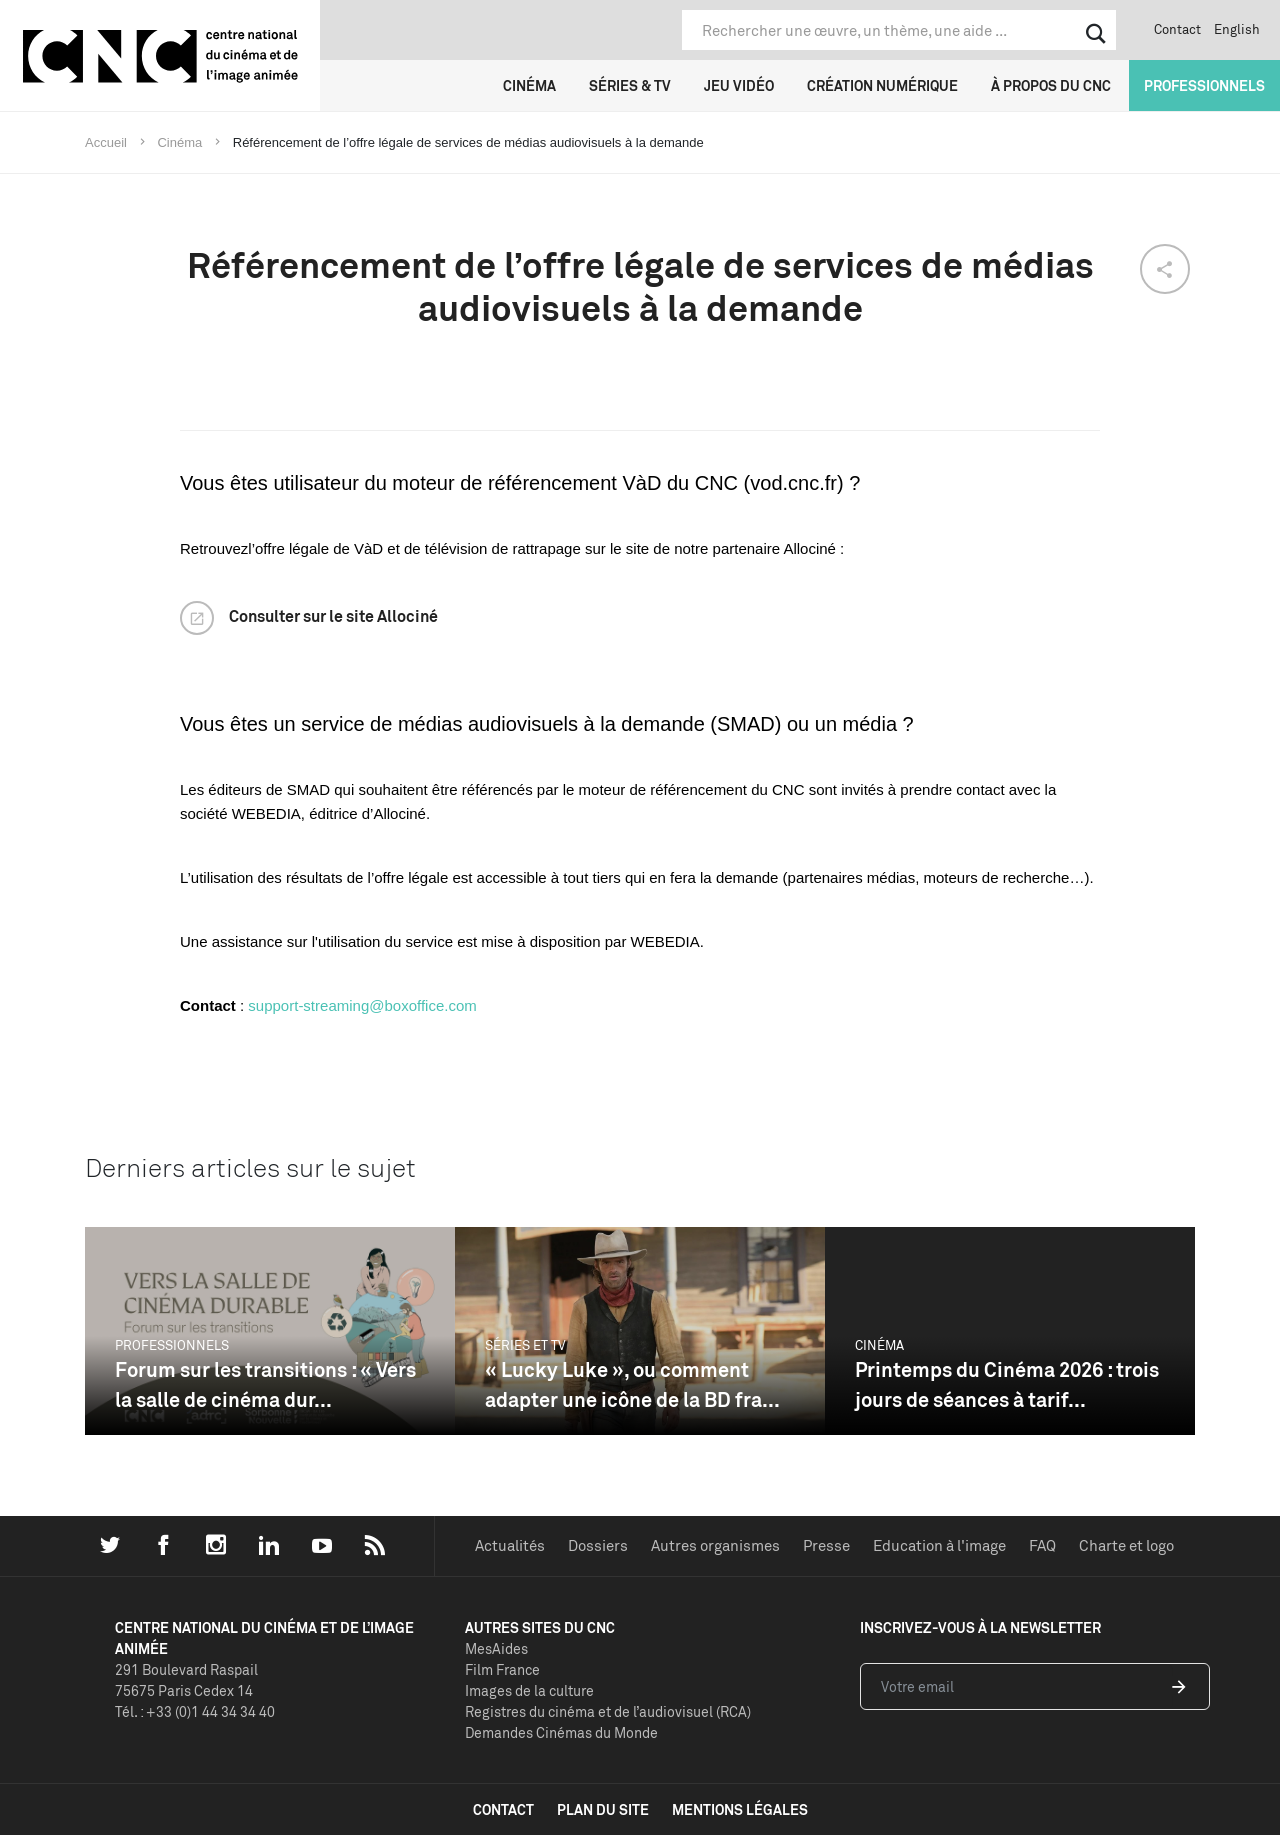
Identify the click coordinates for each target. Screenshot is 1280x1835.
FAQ (1042, 1545)
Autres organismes (715, 1545)
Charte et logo (1126, 1545)
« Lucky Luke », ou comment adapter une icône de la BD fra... (632, 1384)
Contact (1177, 29)
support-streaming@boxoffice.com (362, 1005)
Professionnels (1204, 85)
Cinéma (529, 85)
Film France (502, 1669)
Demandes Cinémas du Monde (561, 1732)
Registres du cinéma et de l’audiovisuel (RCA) (608, 1711)
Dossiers (598, 1545)
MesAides (496, 1648)
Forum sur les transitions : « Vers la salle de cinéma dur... (265, 1384)
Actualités (510, 1545)
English (1237, 29)
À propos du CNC (1051, 85)
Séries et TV (525, 1345)
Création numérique (882, 85)
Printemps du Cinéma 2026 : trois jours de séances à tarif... (1007, 1384)
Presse (826, 1545)
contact (503, 1809)
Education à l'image (939, 1545)
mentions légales (740, 1809)
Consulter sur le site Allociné (333, 616)
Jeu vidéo (739, 85)
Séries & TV (630, 85)
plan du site (603, 1809)
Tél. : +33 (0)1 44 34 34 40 (195, 1711)
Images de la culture (529, 1690)
